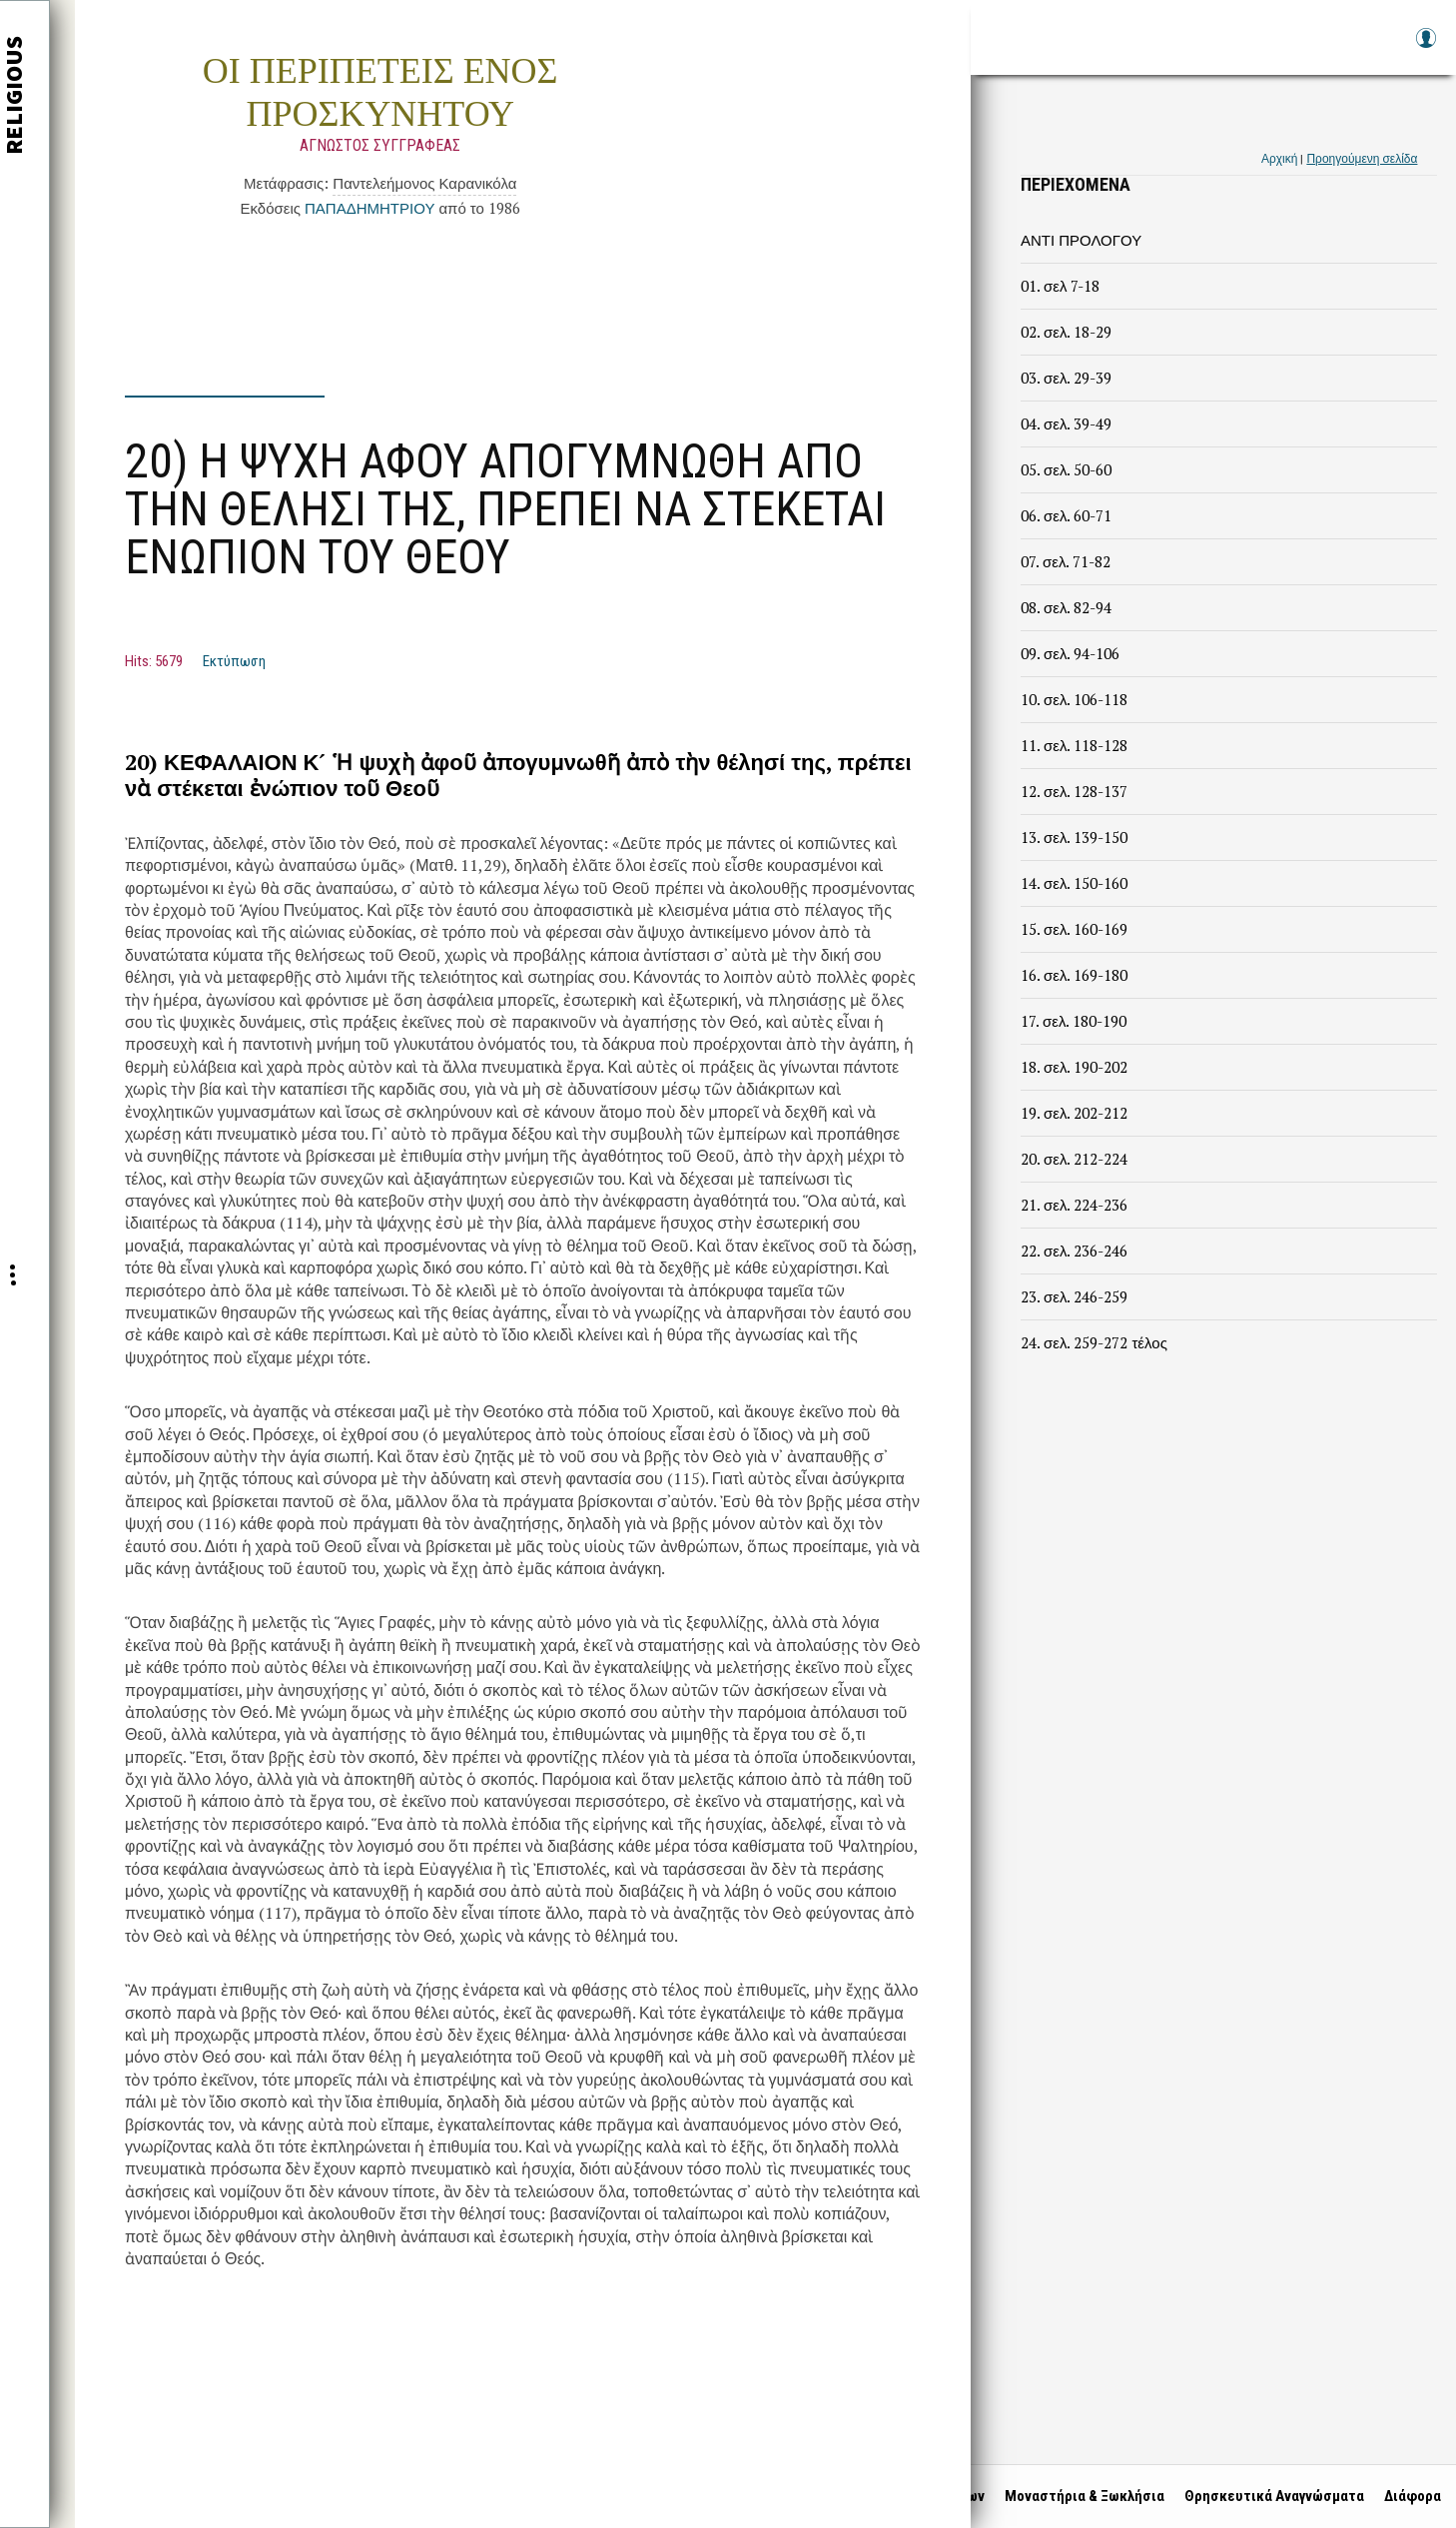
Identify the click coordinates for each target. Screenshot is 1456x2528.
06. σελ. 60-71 (1066, 515)
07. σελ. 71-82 (1065, 561)
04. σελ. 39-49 (1066, 423)
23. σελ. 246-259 (1074, 1296)
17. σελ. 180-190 (1073, 1021)
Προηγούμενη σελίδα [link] (1361, 158)
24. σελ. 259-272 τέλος (1094, 1342)
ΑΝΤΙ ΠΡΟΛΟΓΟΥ (1081, 240)
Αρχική (1279, 158)
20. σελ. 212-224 (1074, 1159)
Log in (1425, 47)
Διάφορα (1407, 2496)
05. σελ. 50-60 (1066, 469)
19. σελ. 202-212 (1074, 1113)
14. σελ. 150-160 (1074, 883)
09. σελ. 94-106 (1070, 653)
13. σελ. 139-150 (1074, 837)
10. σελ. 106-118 (1074, 699)
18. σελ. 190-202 (1074, 1067)
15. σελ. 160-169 (1074, 929)
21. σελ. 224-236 (1074, 1205)
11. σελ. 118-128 (1074, 745)
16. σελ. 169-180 (1074, 975)
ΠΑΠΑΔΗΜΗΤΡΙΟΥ (369, 208)
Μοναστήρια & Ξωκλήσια (1079, 2496)
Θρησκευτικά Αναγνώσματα (1269, 2496)
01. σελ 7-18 (1060, 286)
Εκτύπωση (234, 661)
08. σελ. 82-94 (1066, 607)
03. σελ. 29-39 (1066, 378)
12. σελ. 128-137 (1074, 791)
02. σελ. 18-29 (1066, 332)
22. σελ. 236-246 (1074, 1251)
